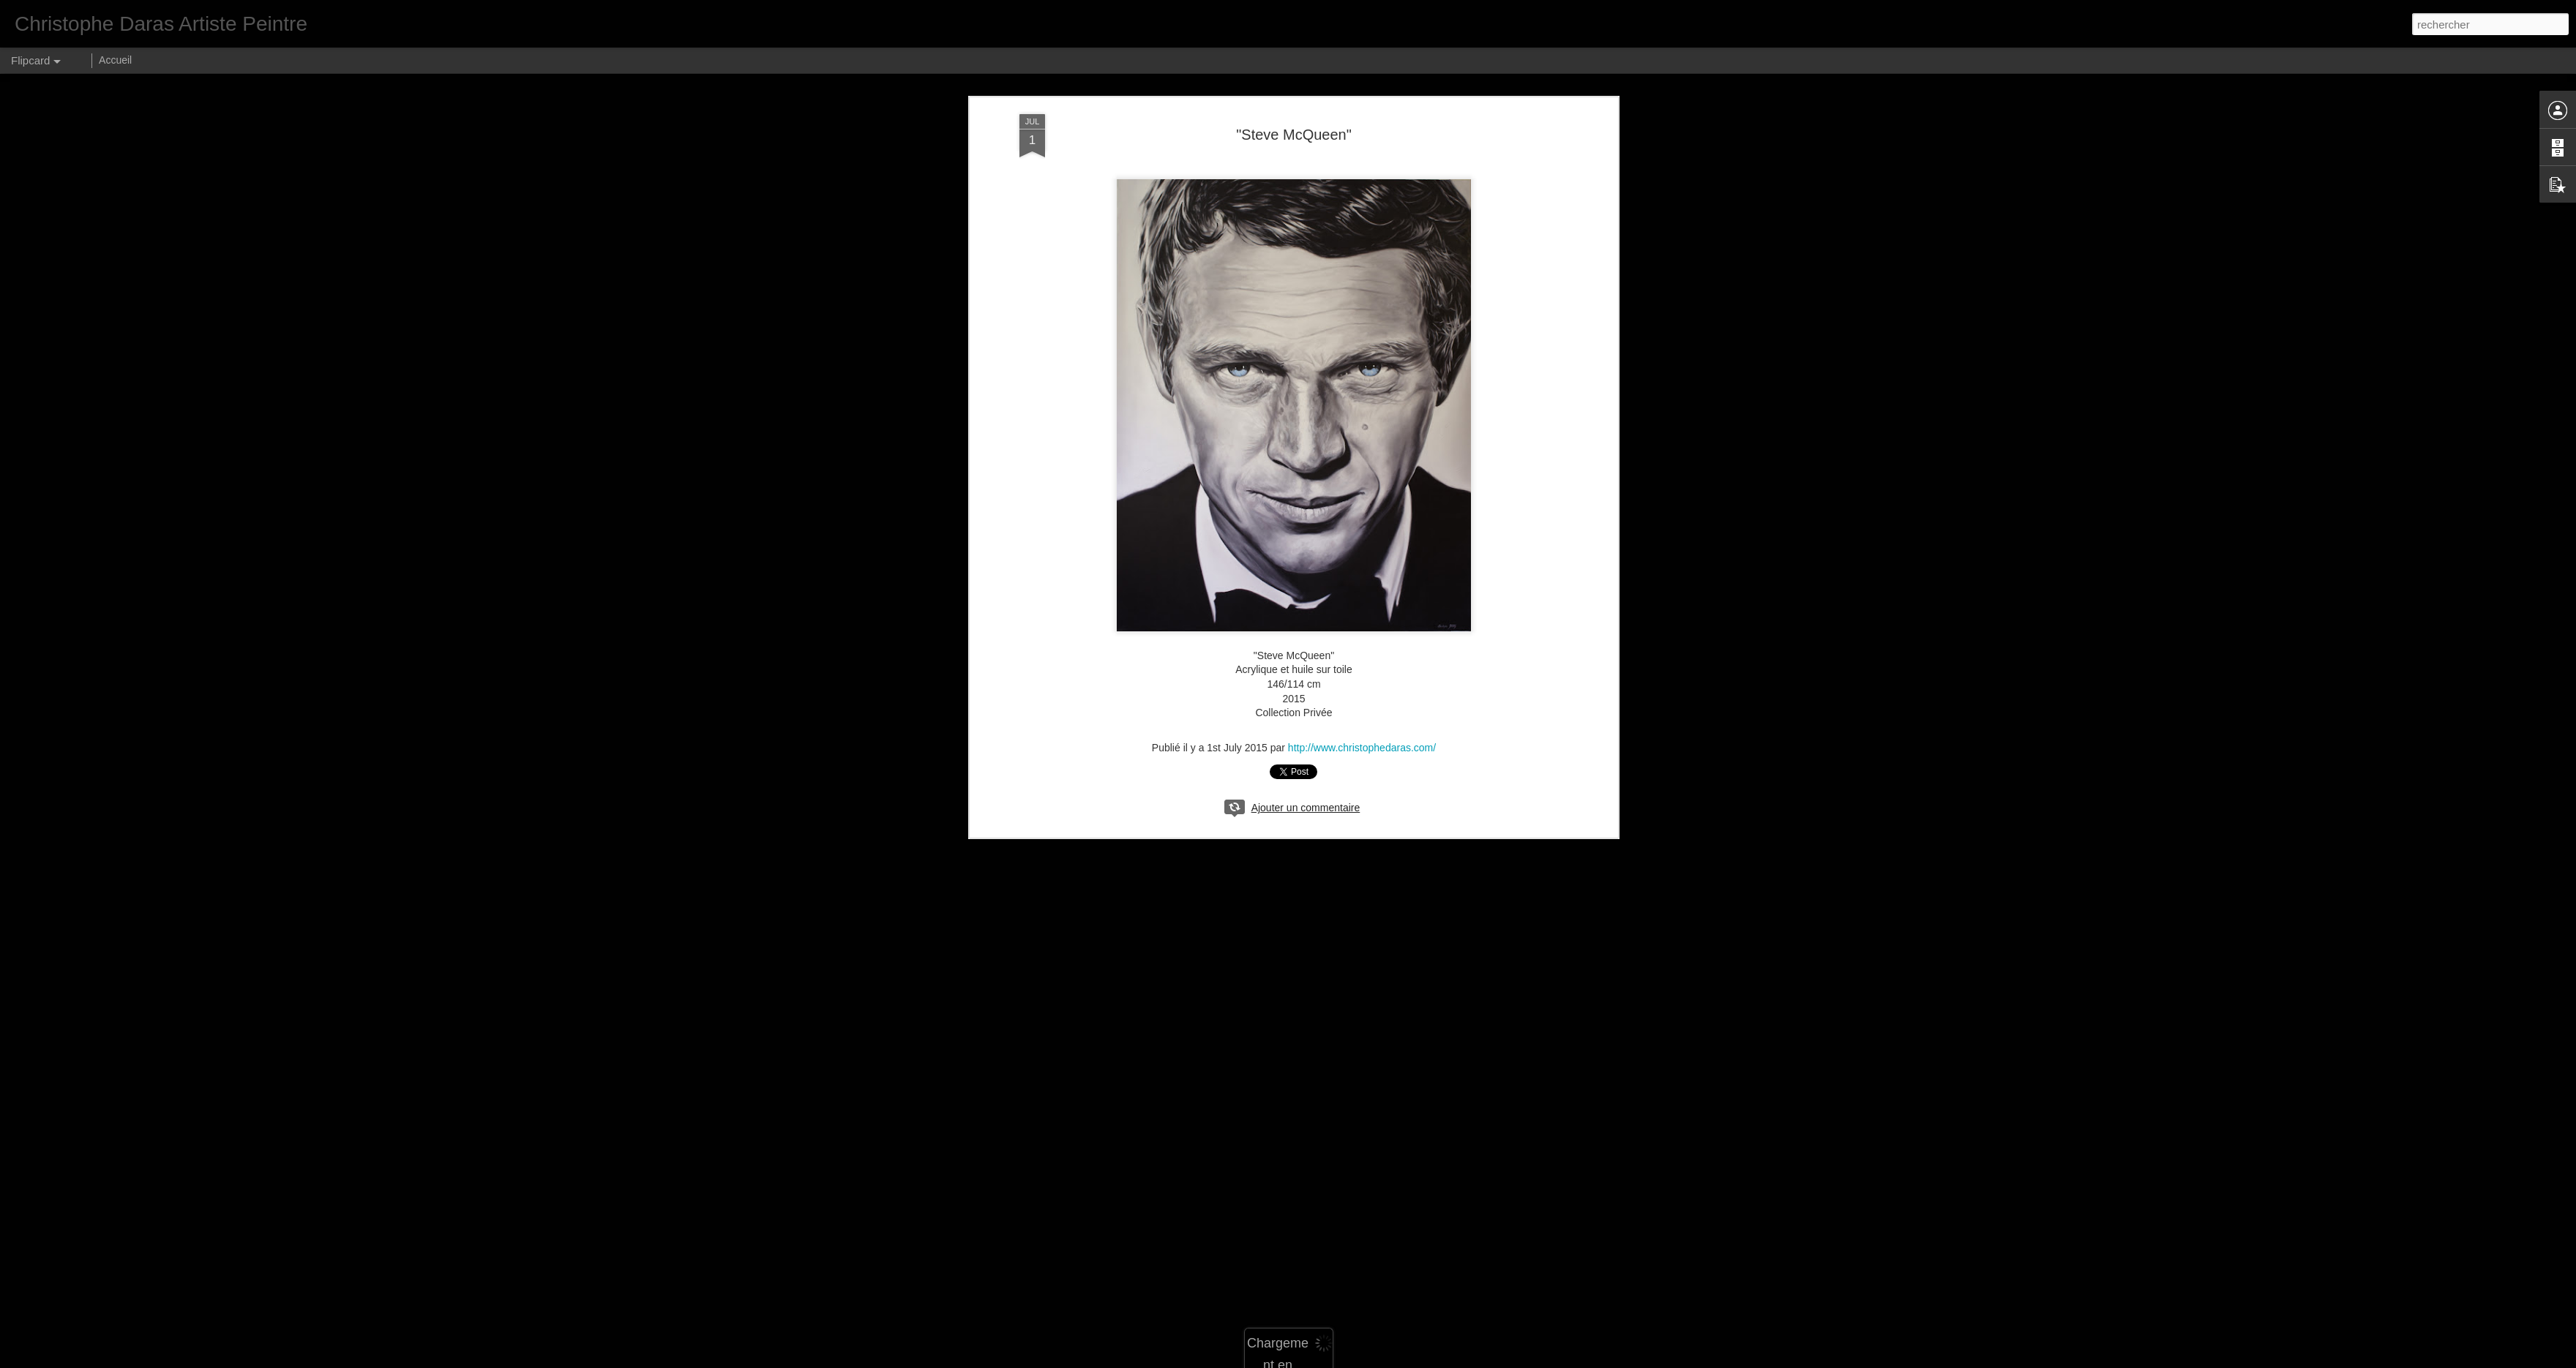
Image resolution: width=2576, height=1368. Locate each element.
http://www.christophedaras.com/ (1362, 747)
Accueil (115, 60)
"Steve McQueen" (1294, 135)
